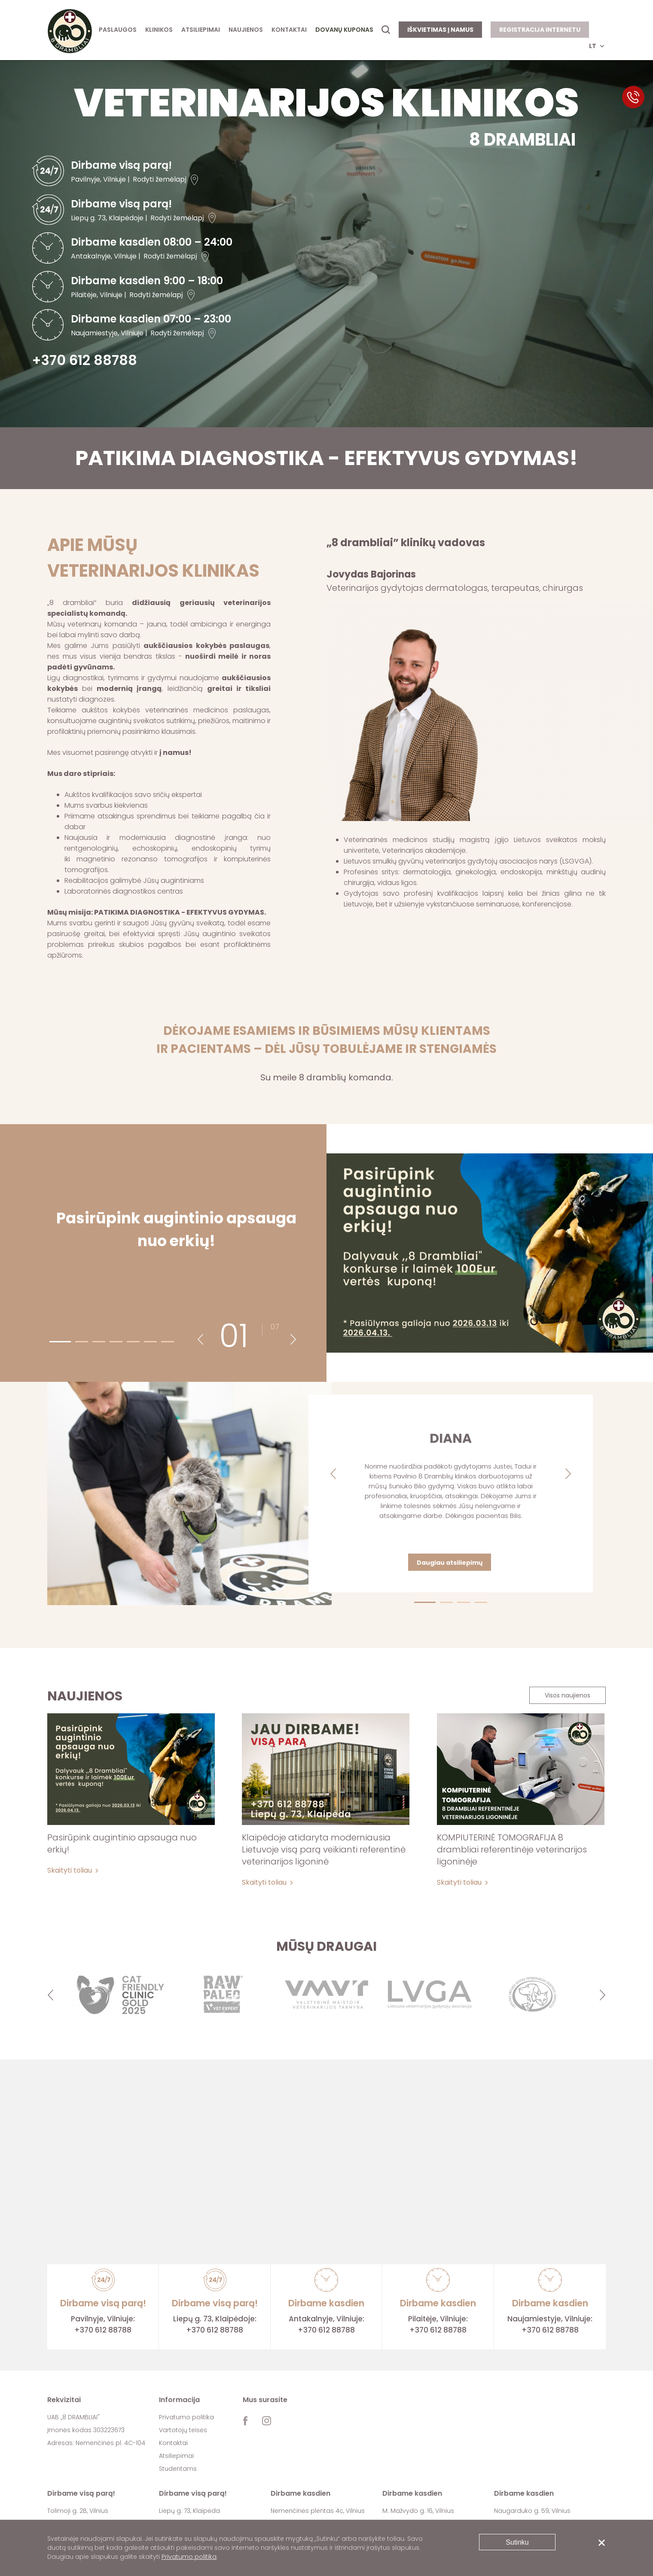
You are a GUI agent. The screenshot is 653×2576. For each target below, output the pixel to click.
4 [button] (112, 1341)
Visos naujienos (567, 1695)
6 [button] (146, 1341)
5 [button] (129, 1341)
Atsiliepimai (200, 29)
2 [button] (77, 1341)
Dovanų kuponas (344, 29)
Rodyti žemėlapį (159, 179)
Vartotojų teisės (183, 2430)
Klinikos (159, 29)
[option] (120, 1995)
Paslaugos (118, 29)
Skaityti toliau (69, 1870)
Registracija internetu (539, 29)
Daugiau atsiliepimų (449, 1562)
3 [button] (95, 1341)
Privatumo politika (186, 2417)
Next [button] (293, 1339)
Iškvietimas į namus (440, 29)
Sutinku (517, 2542)
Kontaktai (289, 29)
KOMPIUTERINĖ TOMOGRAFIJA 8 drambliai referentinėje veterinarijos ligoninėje (512, 1849)
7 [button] (163, 1341)
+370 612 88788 (84, 360)
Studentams (178, 2468)
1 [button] (52, 1341)
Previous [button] (200, 1339)
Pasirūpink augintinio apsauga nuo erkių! (122, 1843)
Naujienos (246, 29)
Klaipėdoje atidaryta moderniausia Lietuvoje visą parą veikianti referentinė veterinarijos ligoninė (324, 1849)
